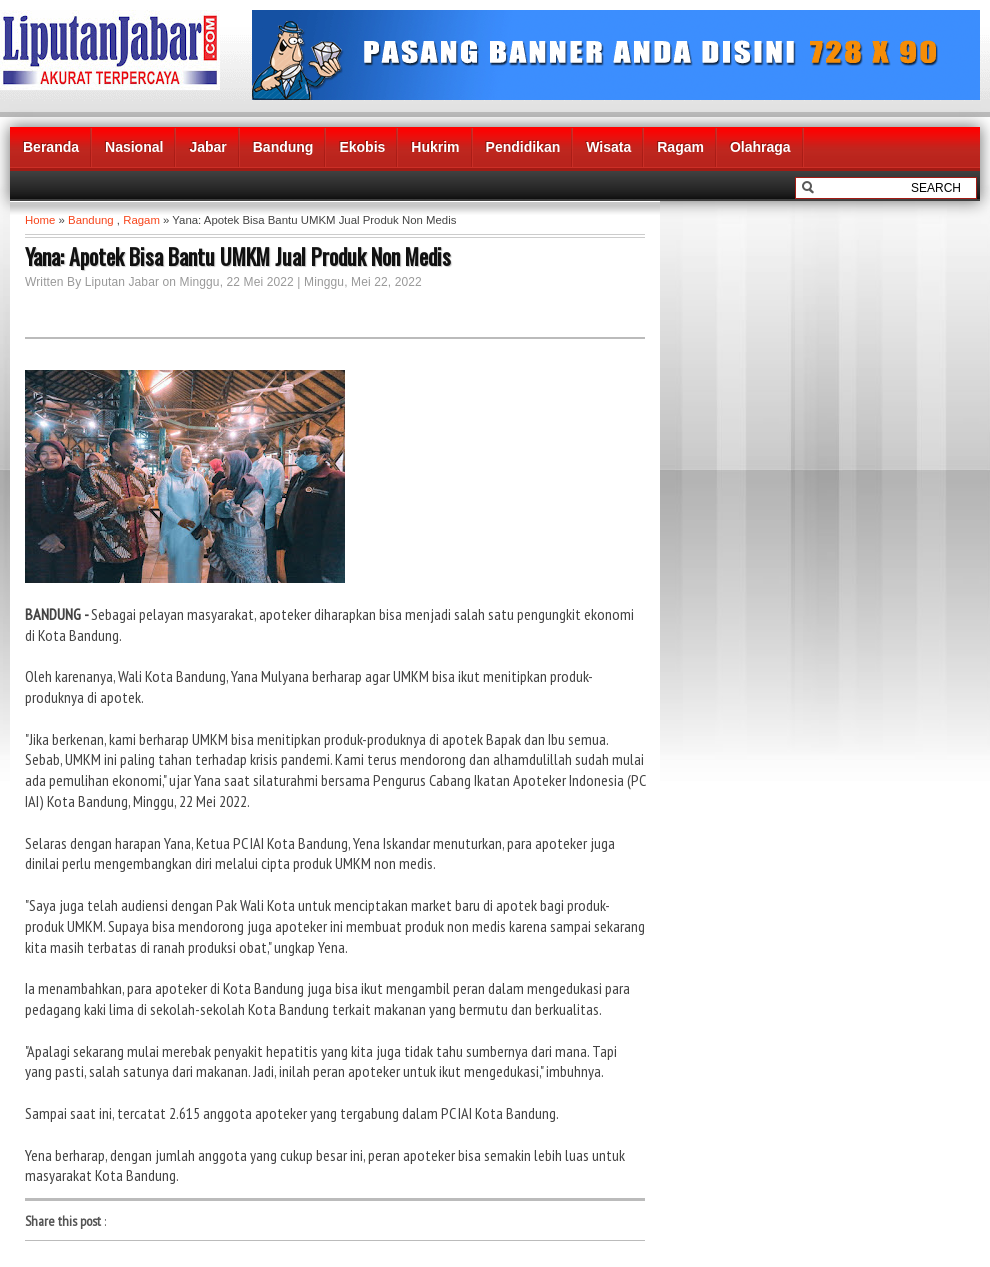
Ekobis (362, 147)
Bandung (283, 147)
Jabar (207, 147)
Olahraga (760, 147)
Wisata (608, 147)
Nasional (134, 147)
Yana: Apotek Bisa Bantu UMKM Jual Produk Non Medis (238, 256)
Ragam (680, 147)
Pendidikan (523, 147)
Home (40, 220)
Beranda (51, 147)
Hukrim (435, 147)
